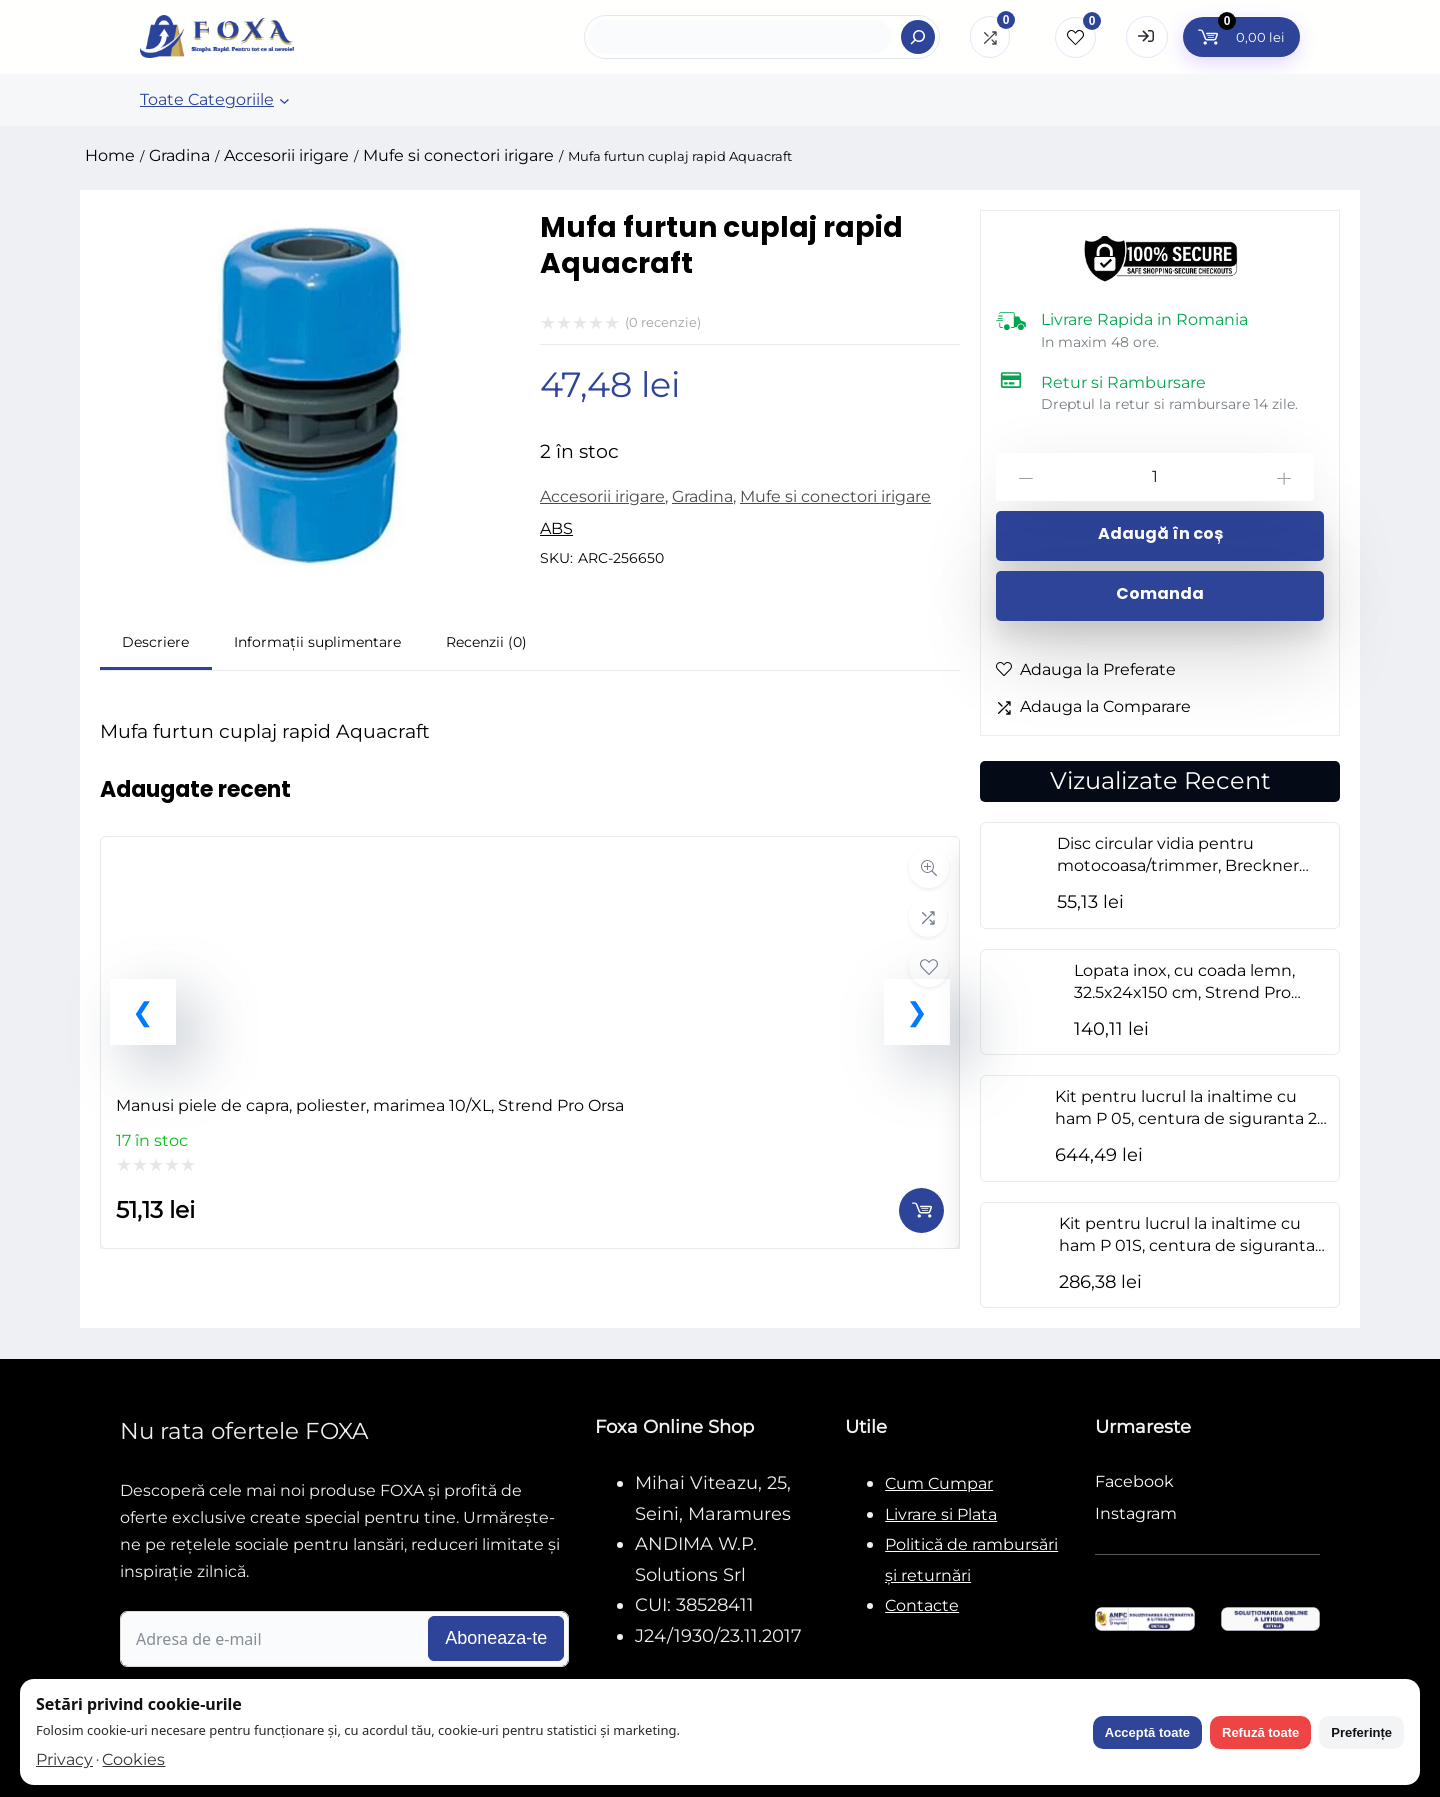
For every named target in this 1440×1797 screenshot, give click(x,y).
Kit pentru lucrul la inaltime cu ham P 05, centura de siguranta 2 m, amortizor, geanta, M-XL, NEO (1186, 1118)
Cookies (133, 1759)
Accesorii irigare (286, 155)
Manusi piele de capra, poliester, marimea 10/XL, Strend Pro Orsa (370, 1105)
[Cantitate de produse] (1155, 477)
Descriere (155, 642)
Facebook (1134, 1481)
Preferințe (1361, 1732)
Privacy (64, 1759)
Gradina (179, 155)
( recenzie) (663, 322)
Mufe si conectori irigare (458, 155)
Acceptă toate (1147, 1732)
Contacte (922, 1605)
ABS (556, 528)
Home (110, 155)
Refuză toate (1260, 1732)
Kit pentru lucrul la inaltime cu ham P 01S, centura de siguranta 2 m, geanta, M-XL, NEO (1193, 1245)
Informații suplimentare (317, 642)
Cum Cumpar (939, 1483)
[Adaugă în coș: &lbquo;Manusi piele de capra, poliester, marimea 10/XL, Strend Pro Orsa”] (921, 1210)
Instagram (1136, 1513)
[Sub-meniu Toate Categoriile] (284, 100)
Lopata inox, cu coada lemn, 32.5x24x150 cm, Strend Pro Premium (1184, 992)
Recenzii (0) (486, 642)
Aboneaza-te (496, 1638)
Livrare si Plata (941, 1514)
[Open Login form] (1147, 37)
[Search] (918, 37)
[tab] (156, 644)
